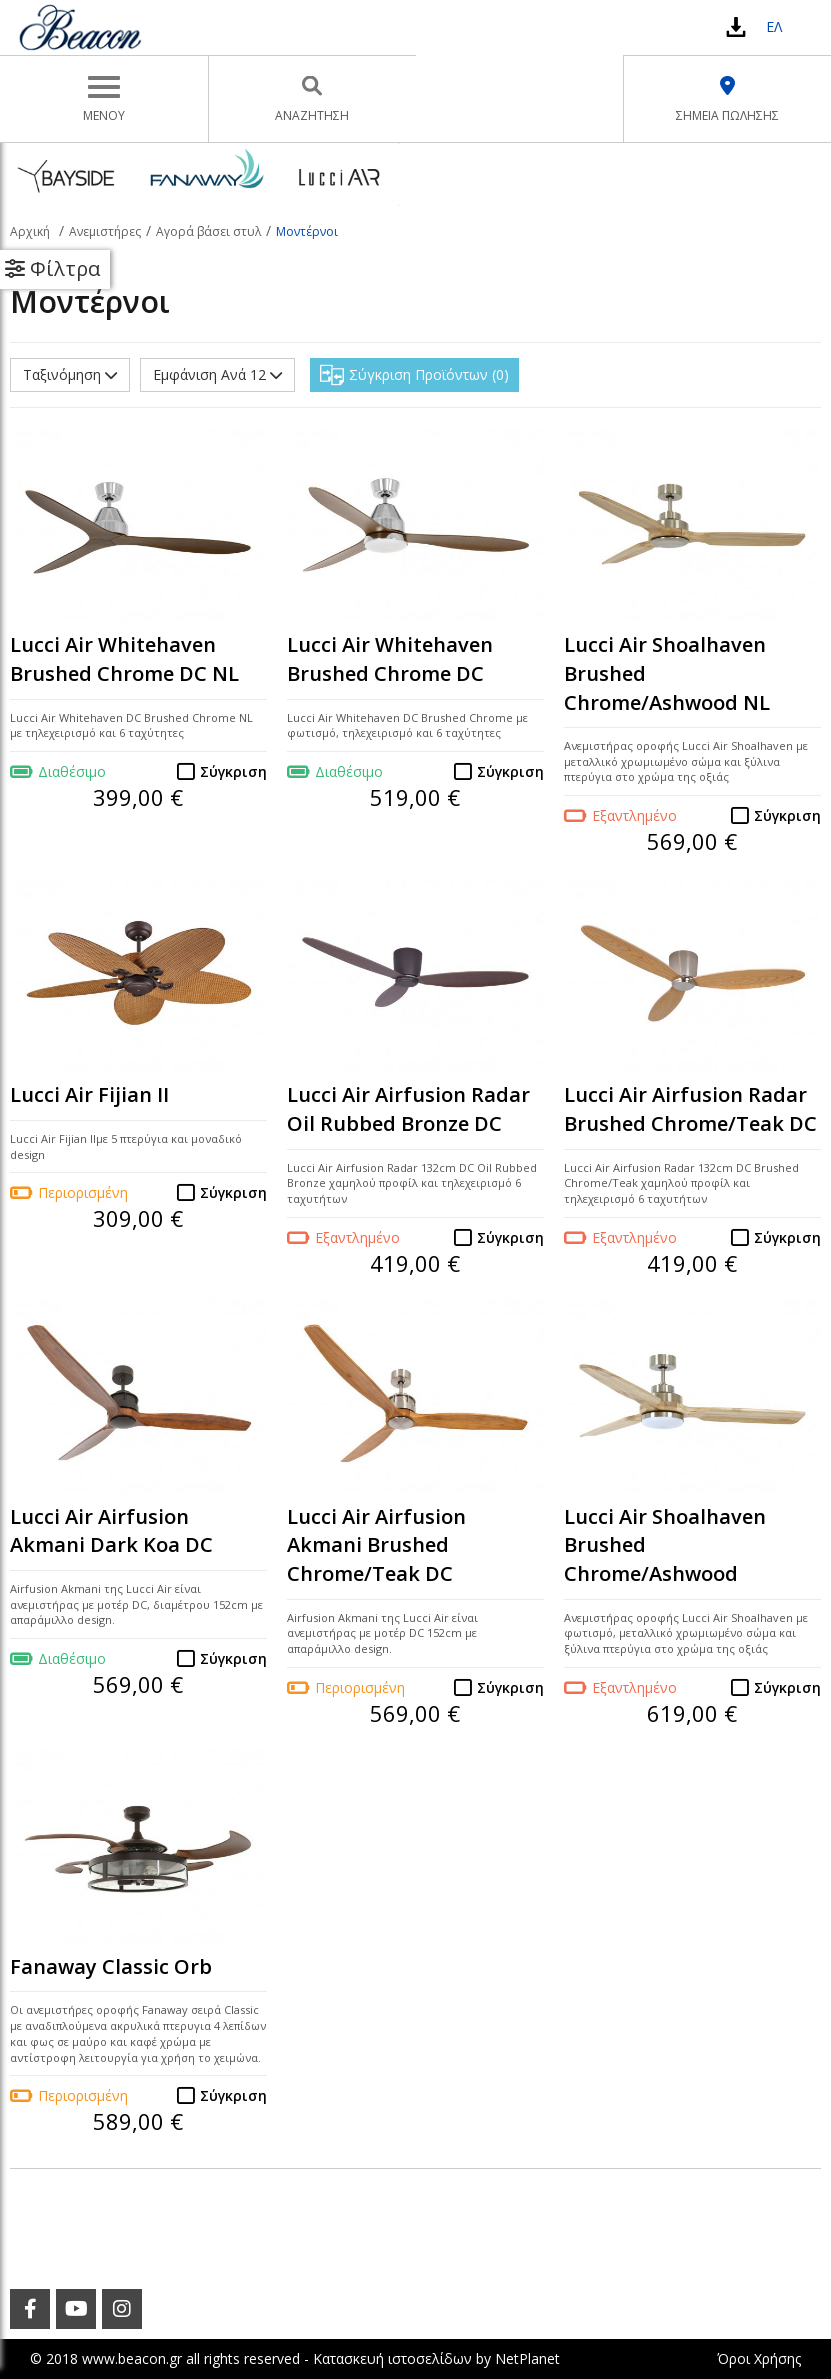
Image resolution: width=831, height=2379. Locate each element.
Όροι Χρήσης (759, 2358)
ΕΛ (774, 26)
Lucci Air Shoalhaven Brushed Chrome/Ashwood (665, 1545)
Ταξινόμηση (70, 374)
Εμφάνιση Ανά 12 (217, 374)
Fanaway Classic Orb (111, 1966)
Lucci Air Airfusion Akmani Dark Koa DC (111, 1531)
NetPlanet (527, 2358)
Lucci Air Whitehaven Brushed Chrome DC (390, 659)
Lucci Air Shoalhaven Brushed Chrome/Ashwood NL (667, 673)
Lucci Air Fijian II (89, 1094)
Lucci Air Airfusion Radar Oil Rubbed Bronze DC (408, 1109)
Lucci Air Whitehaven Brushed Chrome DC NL (124, 659)
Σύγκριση (233, 771)
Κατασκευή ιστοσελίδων (392, 2358)
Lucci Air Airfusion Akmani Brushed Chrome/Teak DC (376, 1545)
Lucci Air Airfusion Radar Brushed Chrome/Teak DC (690, 1109)
